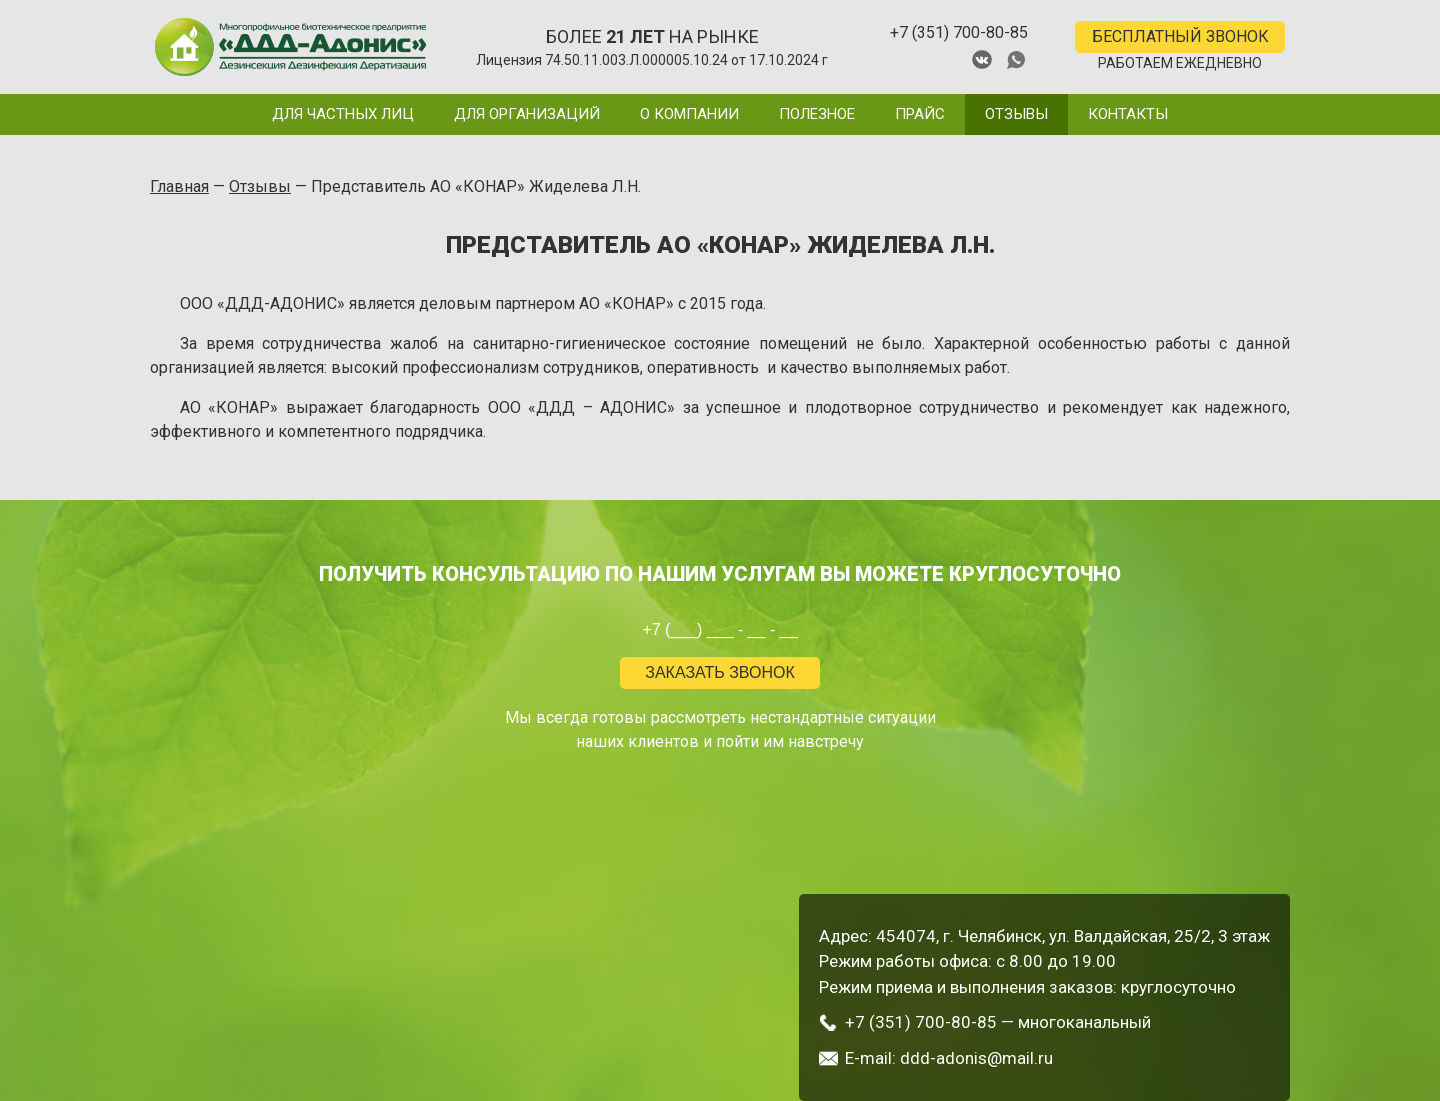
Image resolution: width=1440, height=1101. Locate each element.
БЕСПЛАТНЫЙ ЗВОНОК (1180, 36)
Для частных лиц (343, 114)
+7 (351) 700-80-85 (959, 32)
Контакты (1128, 114)
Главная (179, 186)
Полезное (817, 114)
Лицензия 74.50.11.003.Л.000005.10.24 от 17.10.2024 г (652, 60)
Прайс (920, 114)
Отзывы (1016, 114)
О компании (689, 114)
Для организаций (527, 114)
